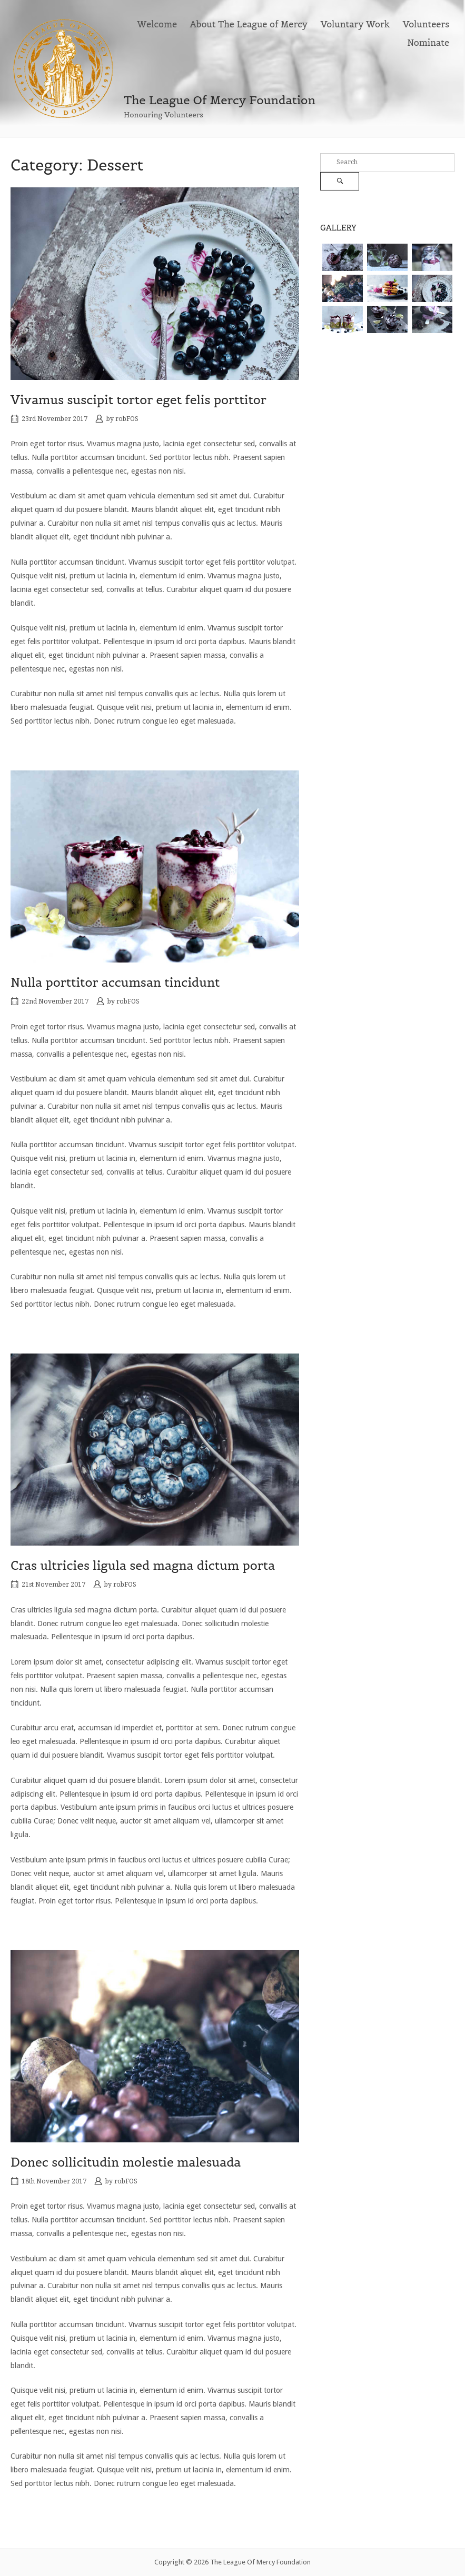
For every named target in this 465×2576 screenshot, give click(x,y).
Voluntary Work (355, 24)
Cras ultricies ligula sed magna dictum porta (143, 1565)
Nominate (428, 42)
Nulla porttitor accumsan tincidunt (115, 982)
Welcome (157, 24)
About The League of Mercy (249, 24)
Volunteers (426, 24)
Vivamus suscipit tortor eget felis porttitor (138, 399)
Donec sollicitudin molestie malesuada (126, 2162)
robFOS (126, 419)
